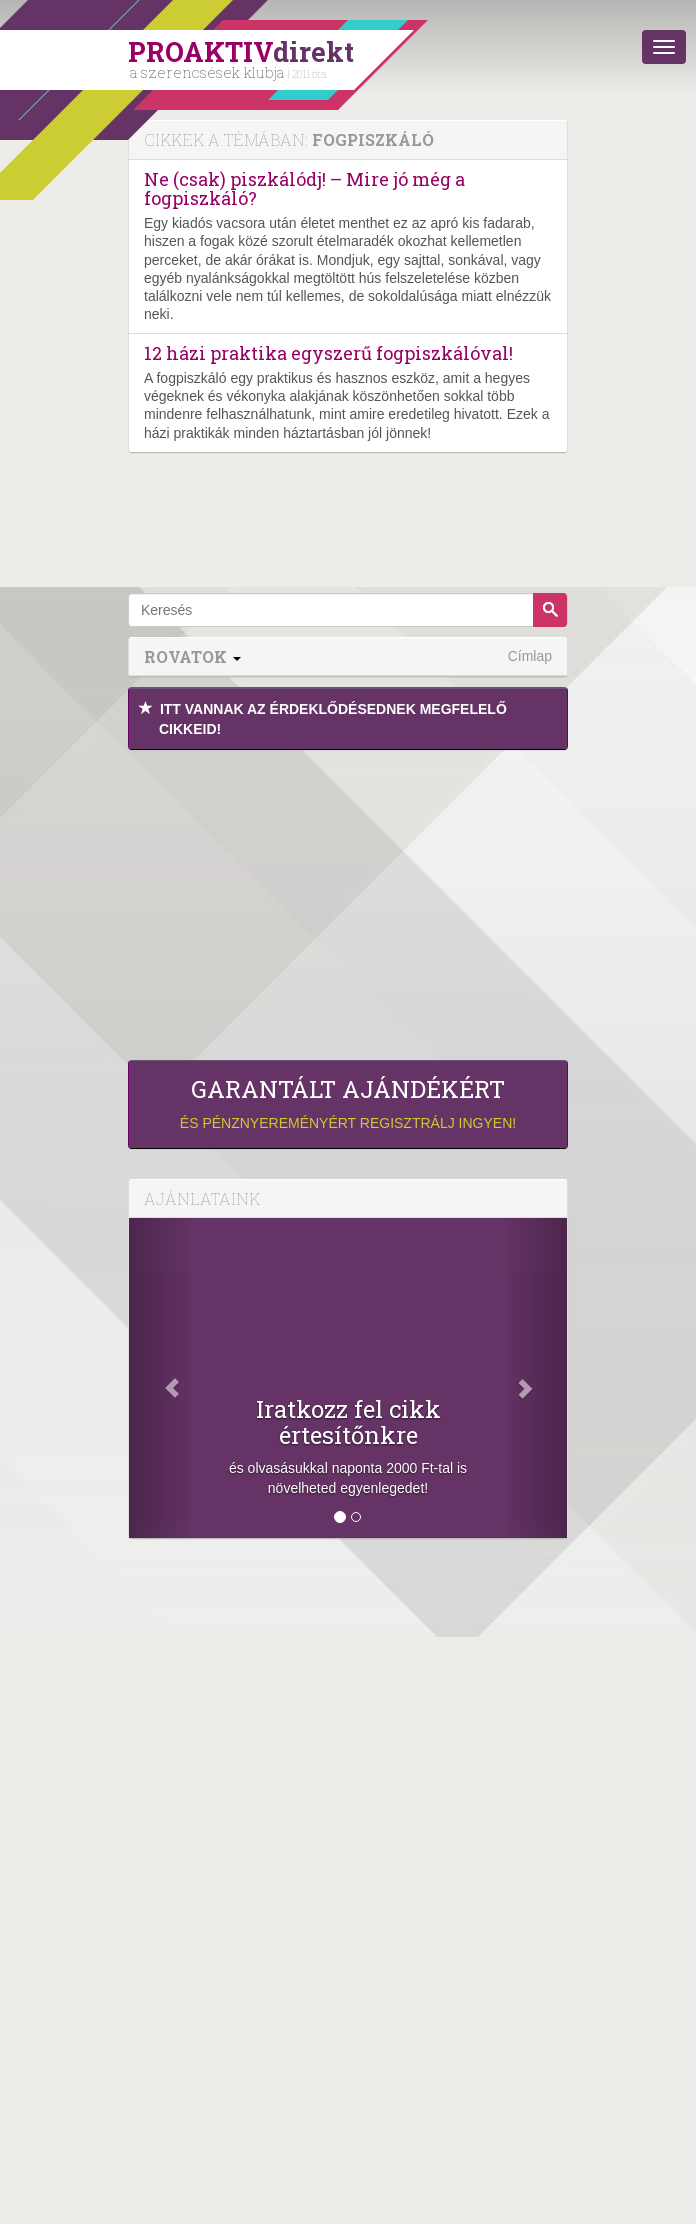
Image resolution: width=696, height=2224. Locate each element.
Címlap (530, 656)
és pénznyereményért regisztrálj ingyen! (348, 1103)
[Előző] (162, 1378)
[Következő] (534, 1378)
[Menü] (664, 47)
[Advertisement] (348, 900)
